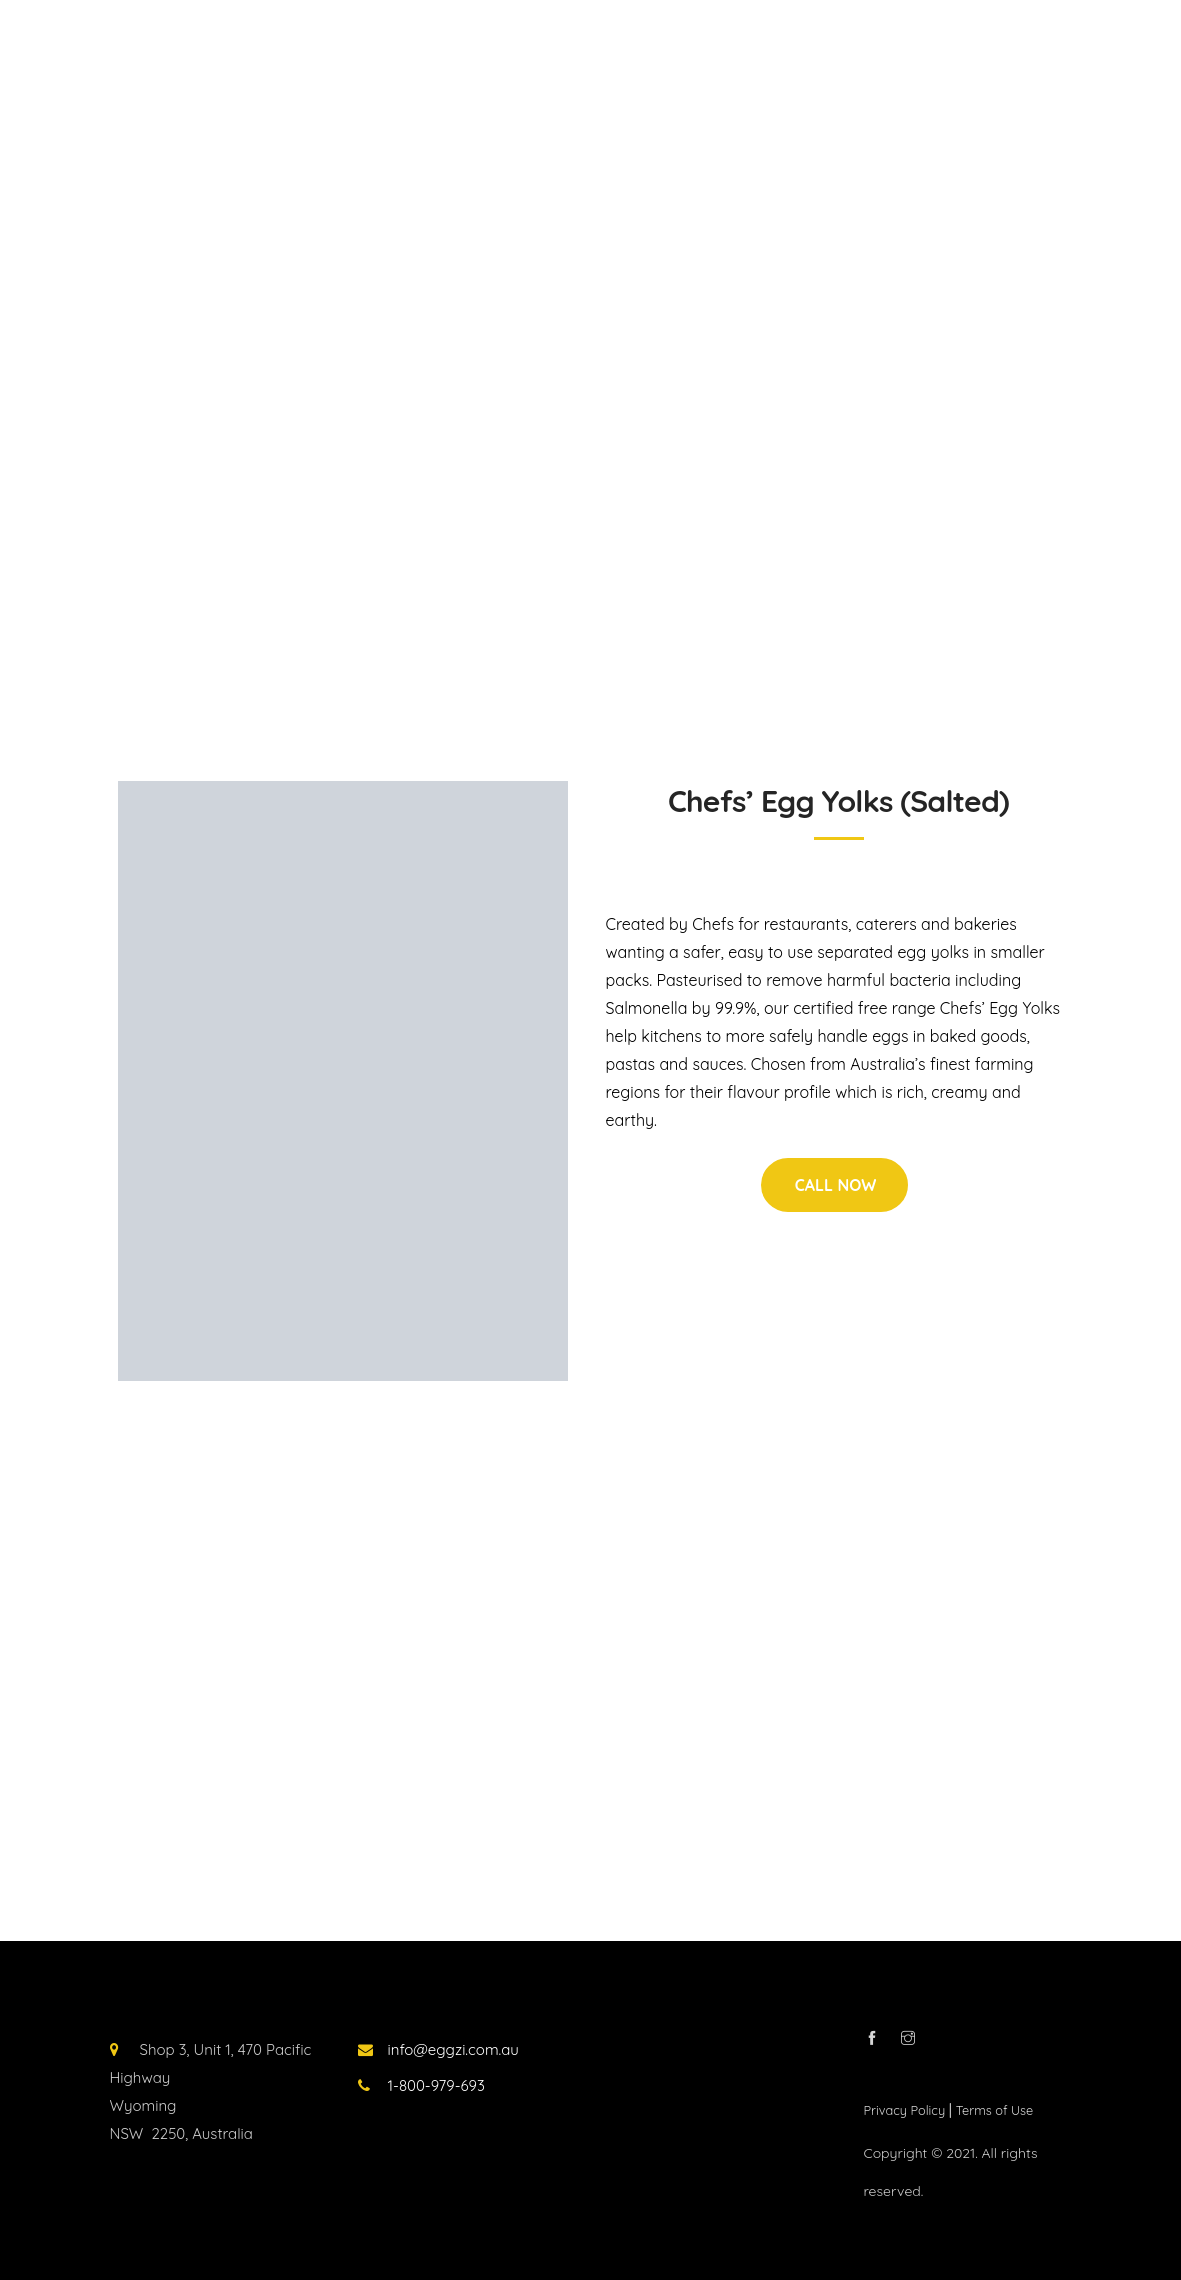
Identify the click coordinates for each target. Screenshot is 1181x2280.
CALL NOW (836, 1185)
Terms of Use (994, 2110)
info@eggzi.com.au (453, 2049)
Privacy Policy (906, 2110)
